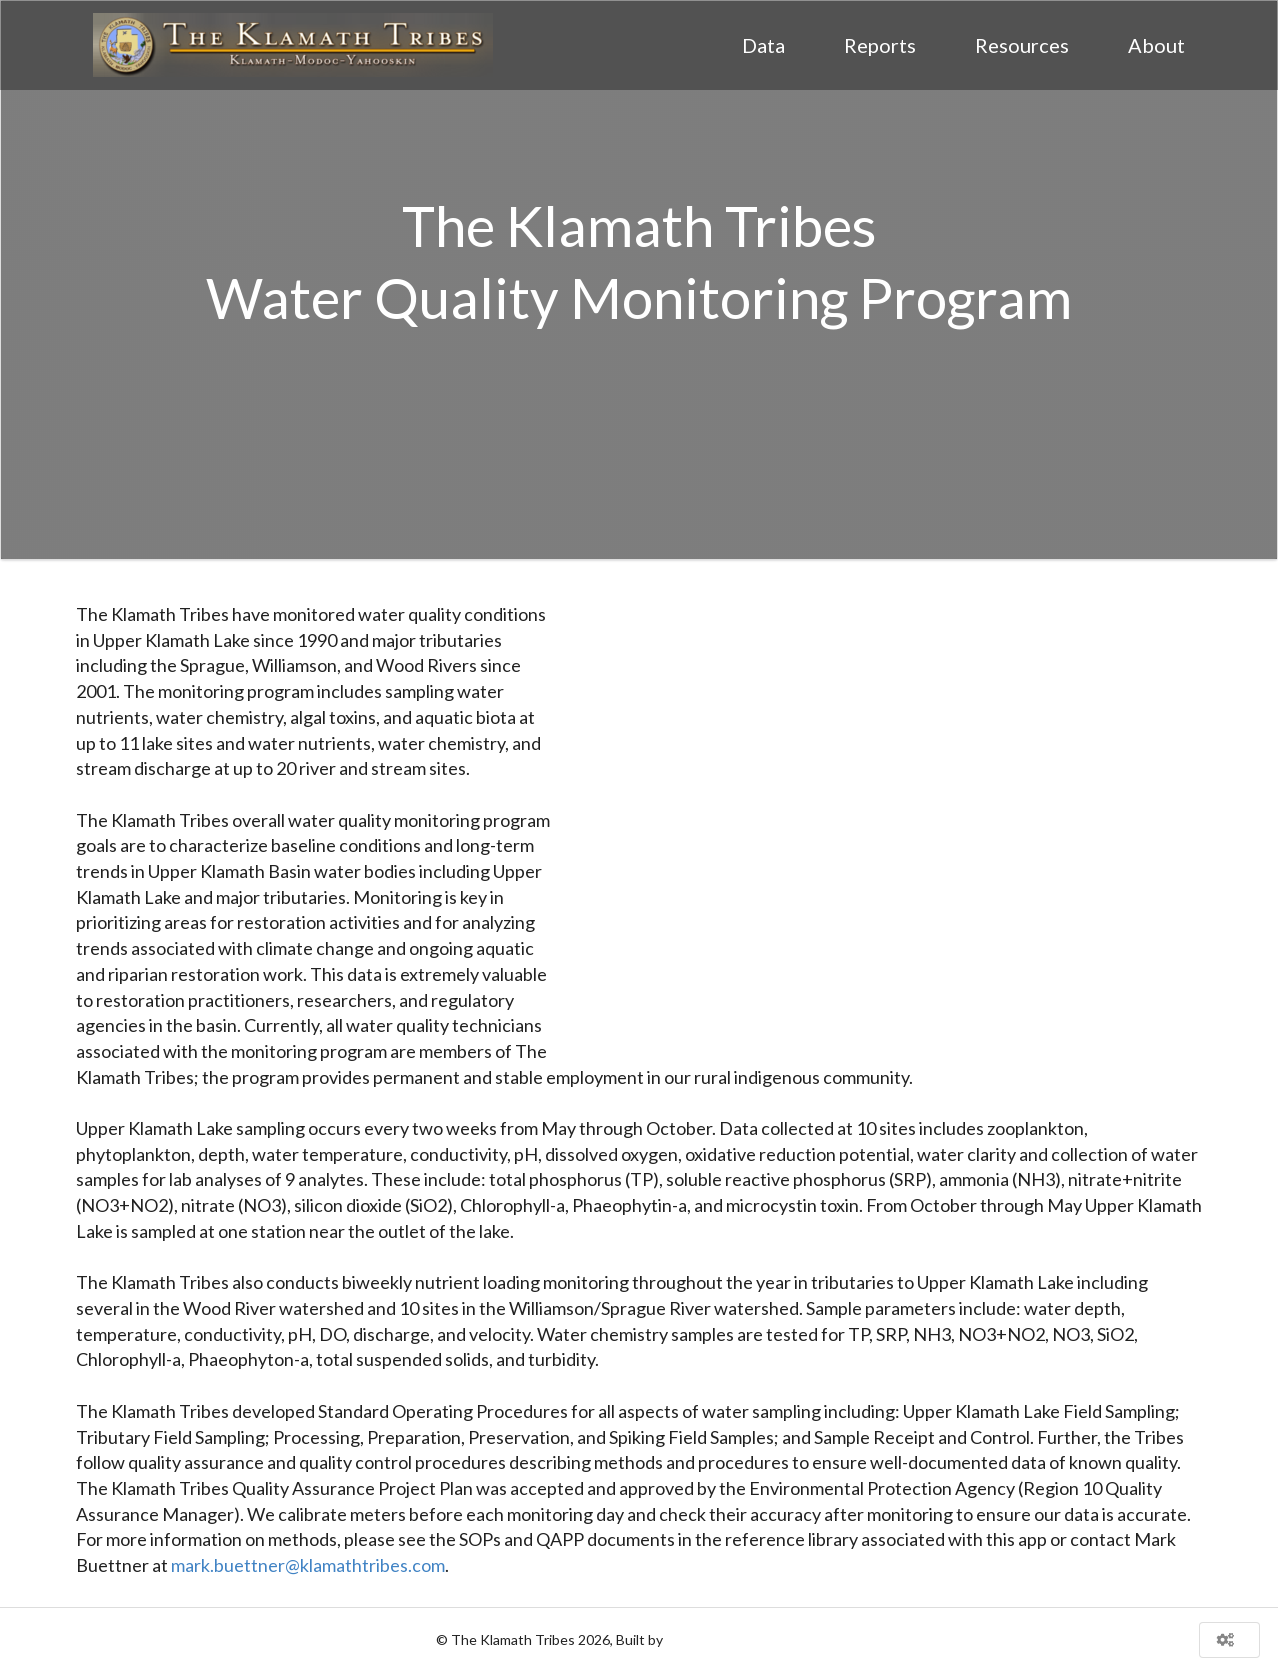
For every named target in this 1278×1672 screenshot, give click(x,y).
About (1156, 45)
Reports (880, 45)
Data (763, 45)
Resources (1022, 45)
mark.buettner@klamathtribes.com (308, 1565)
